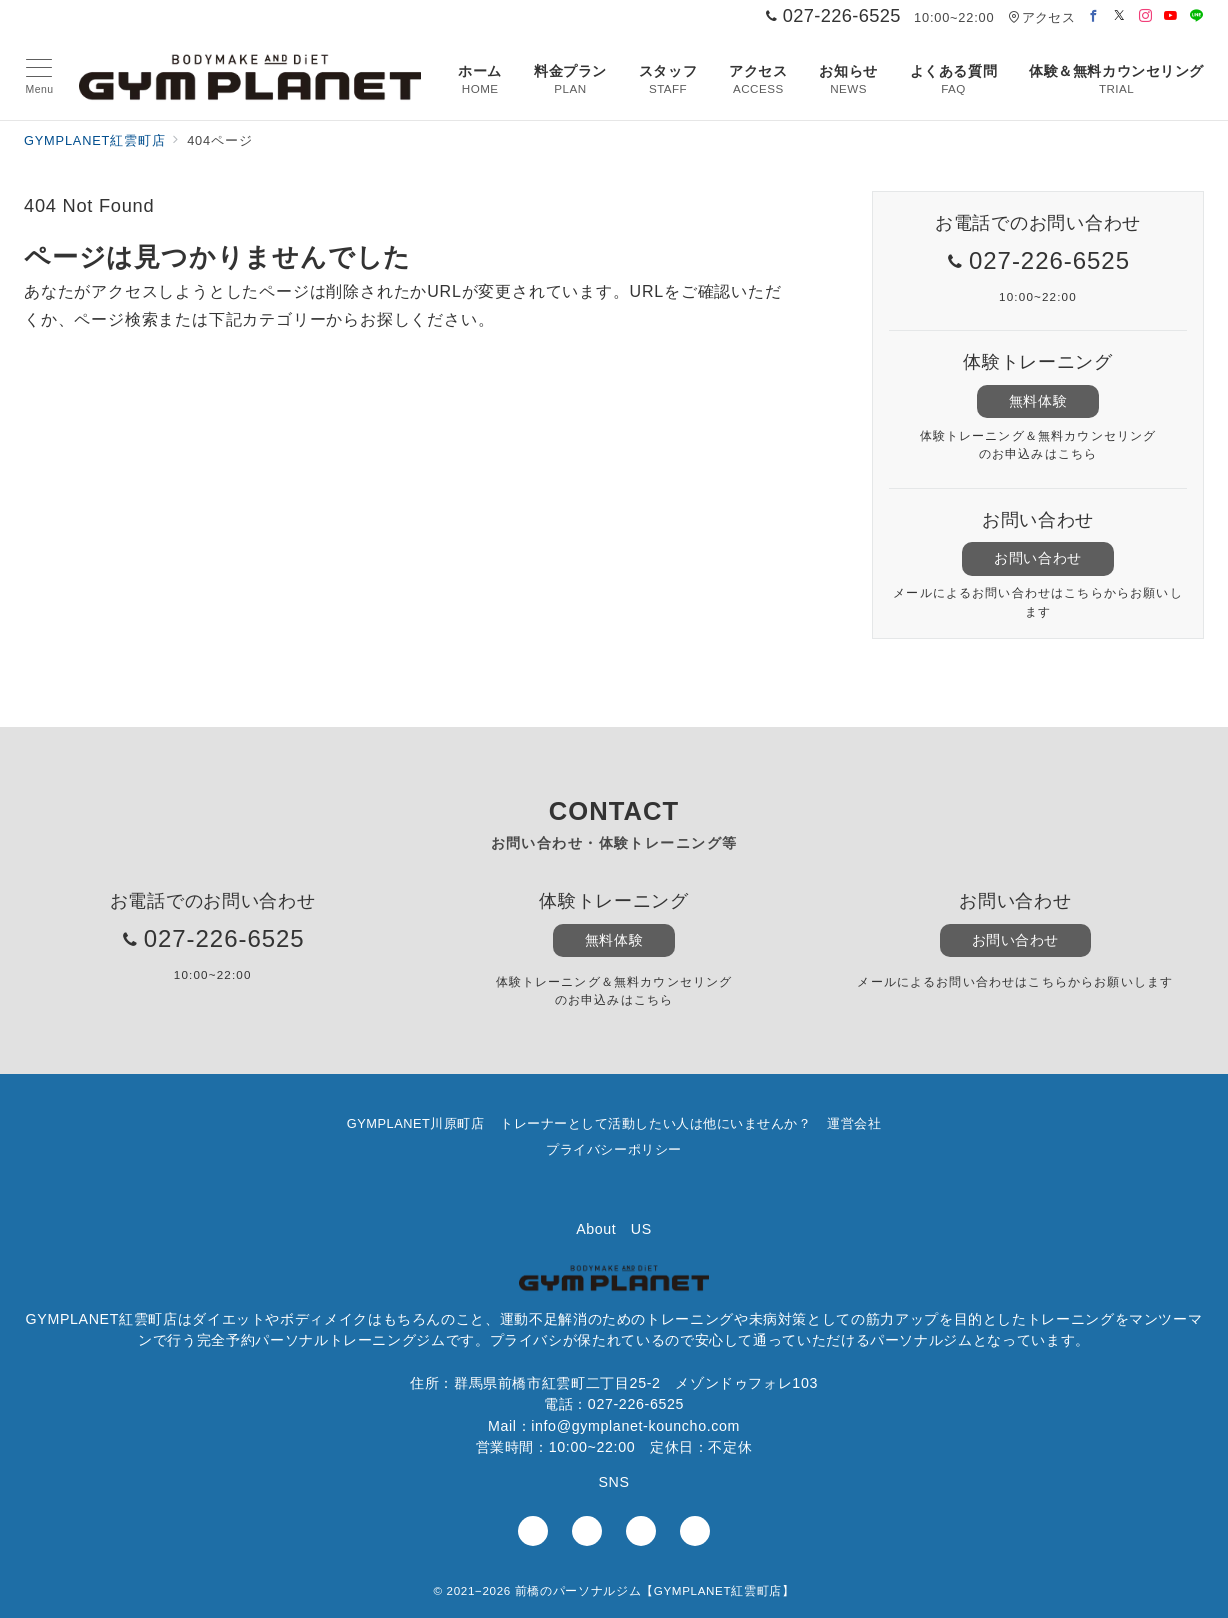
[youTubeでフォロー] (641, 1531)
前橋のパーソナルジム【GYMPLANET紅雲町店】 (655, 1590)
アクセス (1041, 17)
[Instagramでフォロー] (1146, 16)
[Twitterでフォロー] (1120, 16)
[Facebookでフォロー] (1094, 16)
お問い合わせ (1037, 558)
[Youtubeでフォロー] (1171, 16)
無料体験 (1038, 401)
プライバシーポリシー (613, 1149)
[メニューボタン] (39, 77)
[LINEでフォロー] (1197, 16)
